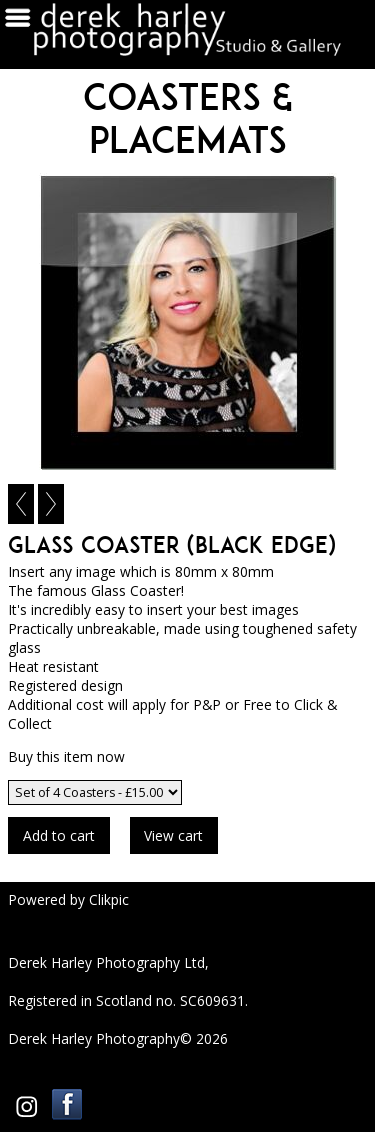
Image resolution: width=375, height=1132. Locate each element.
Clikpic (109, 899)
